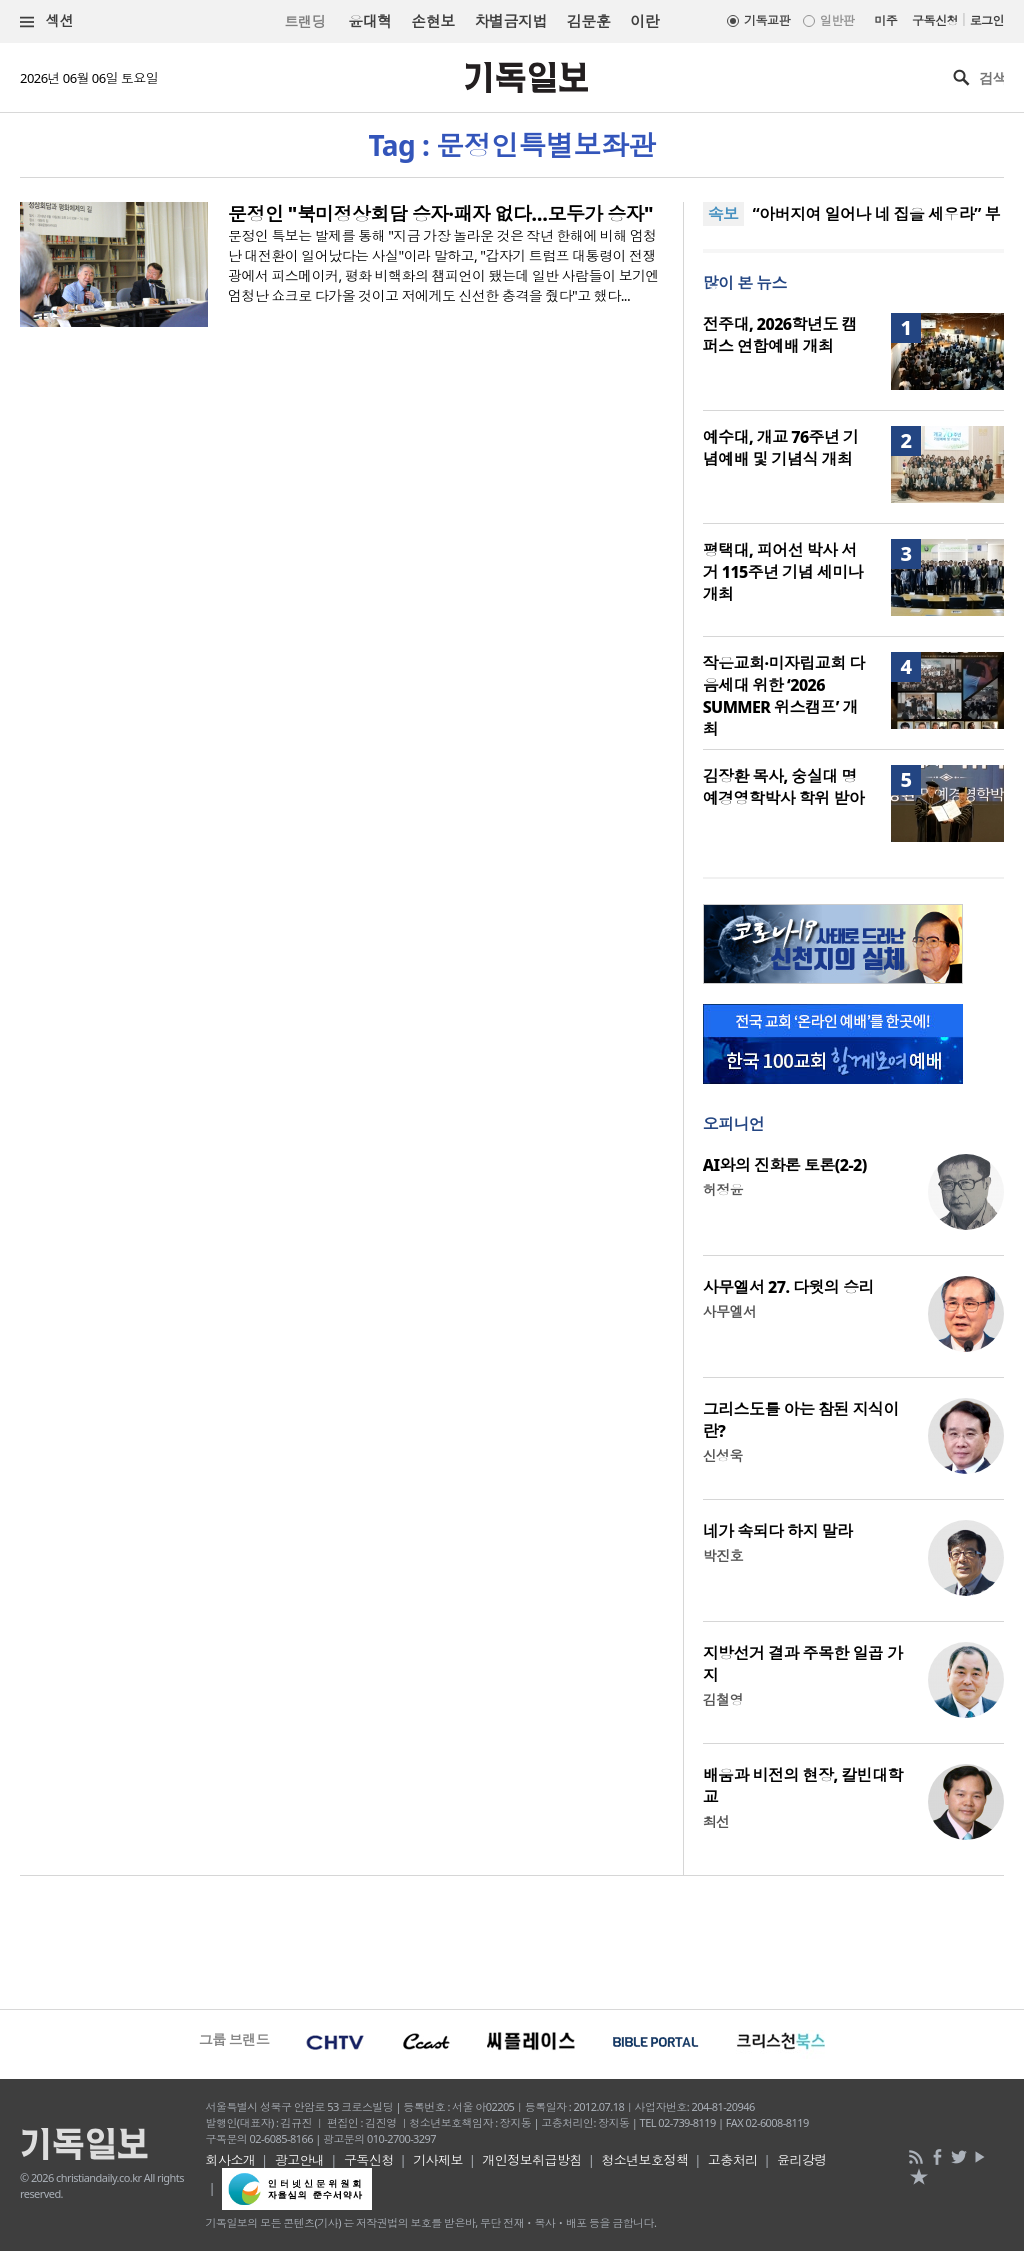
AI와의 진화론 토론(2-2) (785, 1165)
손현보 (432, 21)
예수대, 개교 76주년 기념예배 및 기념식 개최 (781, 448)
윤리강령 (802, 2160)
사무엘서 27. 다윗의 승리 (788, 1287)
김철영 (723, 1699)
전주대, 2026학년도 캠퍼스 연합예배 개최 (780, 335)
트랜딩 (305, 21)
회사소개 (231, 2160)
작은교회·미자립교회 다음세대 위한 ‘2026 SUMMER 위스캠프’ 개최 (784, 696)
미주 (885, 20)
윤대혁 (369, 21)
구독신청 (935, 20)
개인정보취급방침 (532, 2160)
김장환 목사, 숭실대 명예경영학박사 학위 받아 (784, 787)
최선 (716, 1821)
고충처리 (733, 2160)
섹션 (47, 21)
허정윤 (723, 1189)
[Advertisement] (512, 1940)
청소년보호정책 (644, 2160)
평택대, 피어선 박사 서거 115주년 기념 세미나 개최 (783, 572)
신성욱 (723, 1455)
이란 (644, 21)
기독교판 (767, 20)
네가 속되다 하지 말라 (778, 1531)
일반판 (837, 20)
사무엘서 (730, 1311)
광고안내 (300, 2160)
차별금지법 (511, 21)
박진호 (723, 1555)
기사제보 (438, 2160)
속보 (723, 214)
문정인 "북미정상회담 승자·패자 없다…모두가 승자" (440, 214)
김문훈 (588, 21)
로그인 (987, 20)
